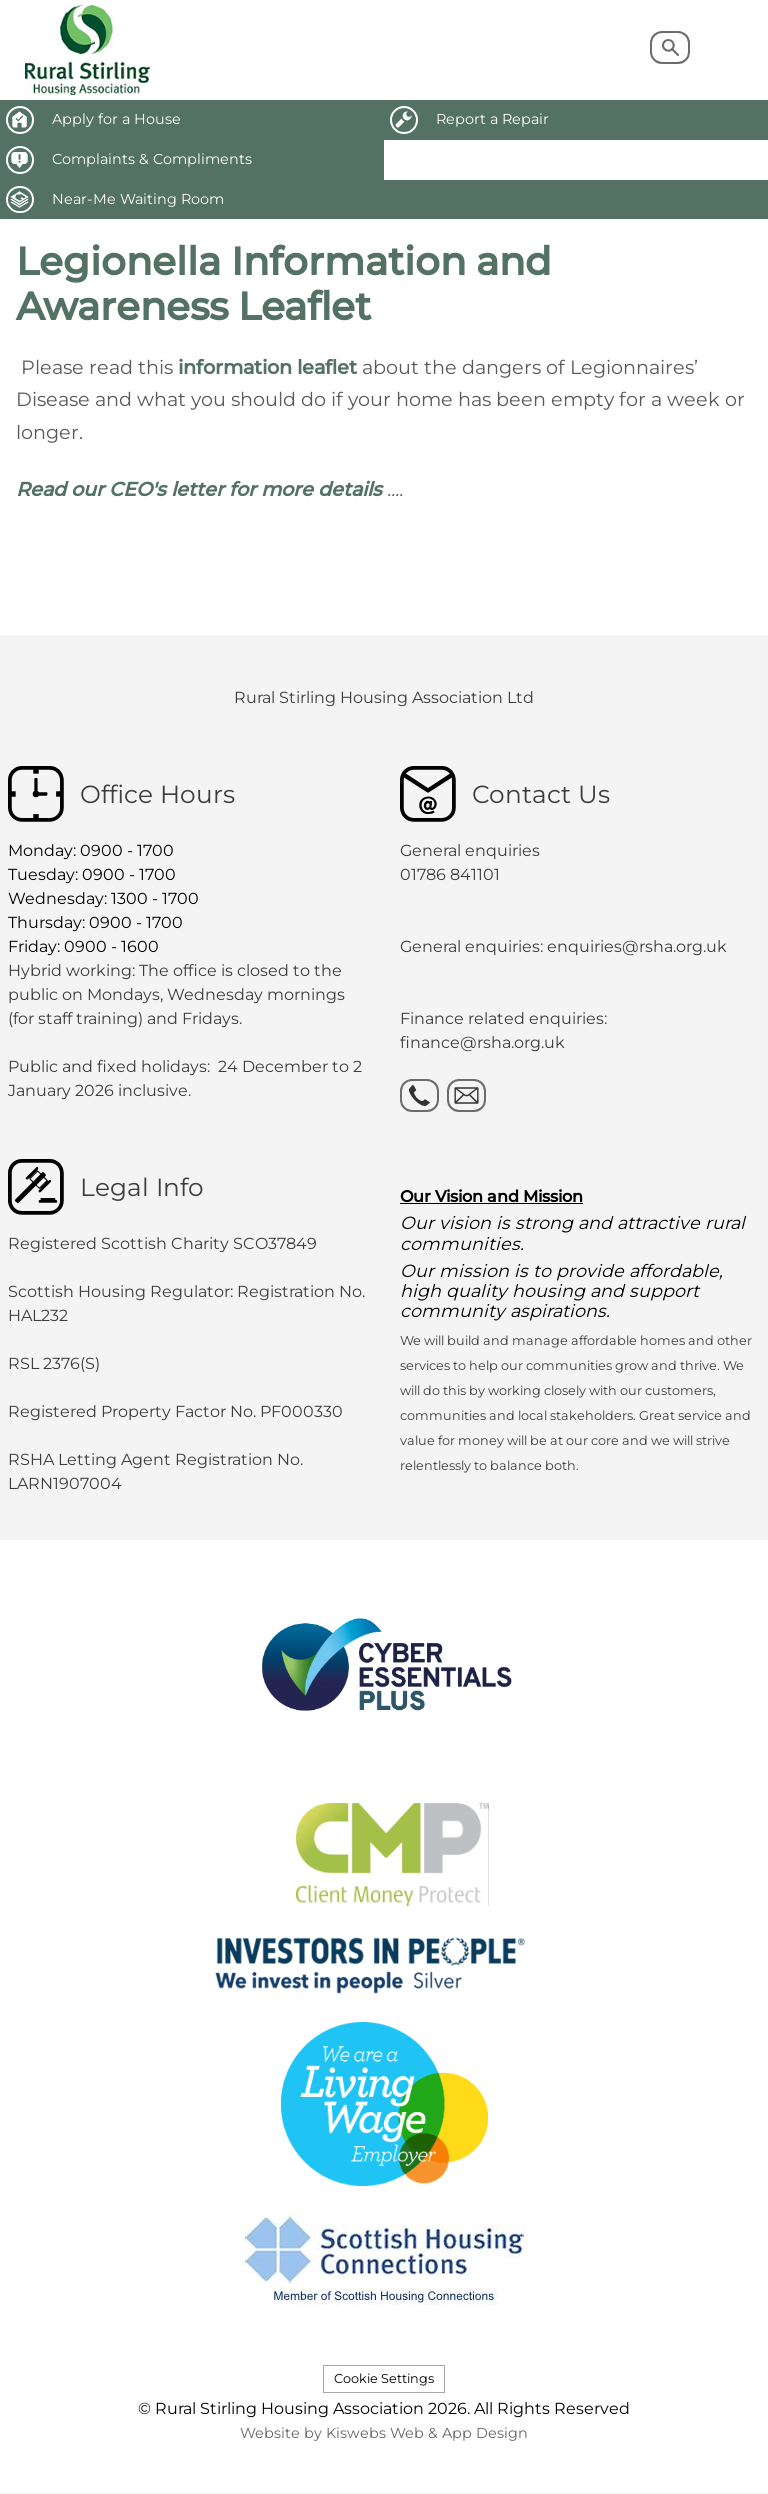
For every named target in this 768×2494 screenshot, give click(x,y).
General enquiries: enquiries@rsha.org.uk (563, 946)
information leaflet (270, 367)
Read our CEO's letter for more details (199, 489)
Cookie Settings (384, 2378)
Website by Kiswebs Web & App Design (384, 2433)
